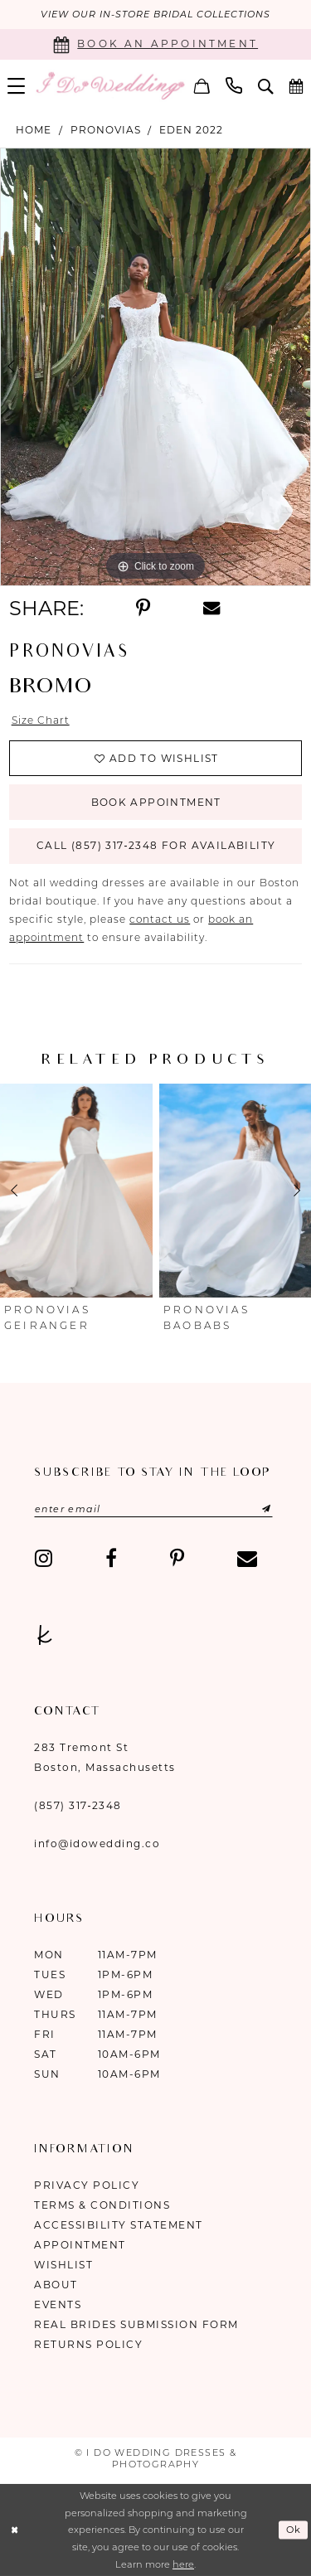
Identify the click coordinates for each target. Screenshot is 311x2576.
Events (57, 2305)
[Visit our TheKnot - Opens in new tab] (45, 1635)
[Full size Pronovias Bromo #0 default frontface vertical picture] (155, 367)
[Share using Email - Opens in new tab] (211, 609)
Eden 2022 (191, 130)
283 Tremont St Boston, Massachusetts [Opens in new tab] (105, 1758)
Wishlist (63, 2265)
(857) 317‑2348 (78, 1806)
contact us (159, 919)
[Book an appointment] (155, 44)
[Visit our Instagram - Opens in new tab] (43, 1558)
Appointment (80, 2245)
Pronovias (105, 130)
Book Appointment (155, 803)
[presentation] (76, 1191)
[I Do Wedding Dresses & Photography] (109, 85)
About (56, 2285)
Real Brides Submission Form (136, 2325)
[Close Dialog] (14, 2530)
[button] (202, 85)
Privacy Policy (86, 2186)
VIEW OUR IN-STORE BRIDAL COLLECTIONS (155, 15)
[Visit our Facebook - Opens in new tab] (111, 1558)
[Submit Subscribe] (250, 1509)
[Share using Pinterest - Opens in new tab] (143, 608)
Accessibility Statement (118, 2225)
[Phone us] (234, 85)
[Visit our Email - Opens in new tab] (247, 1558)
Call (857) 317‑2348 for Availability (155, 846)
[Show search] (265, 85)
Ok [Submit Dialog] (294, 2530)
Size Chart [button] (41, 720)
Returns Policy (88, 2345)
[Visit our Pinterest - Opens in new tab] (177, 1558)
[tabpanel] (155, 367)
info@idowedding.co (97, 1844)
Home (33, 130)
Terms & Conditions (102, 2206)
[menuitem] (202, 85)
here (183, 2564)
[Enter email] (153, 1509)
